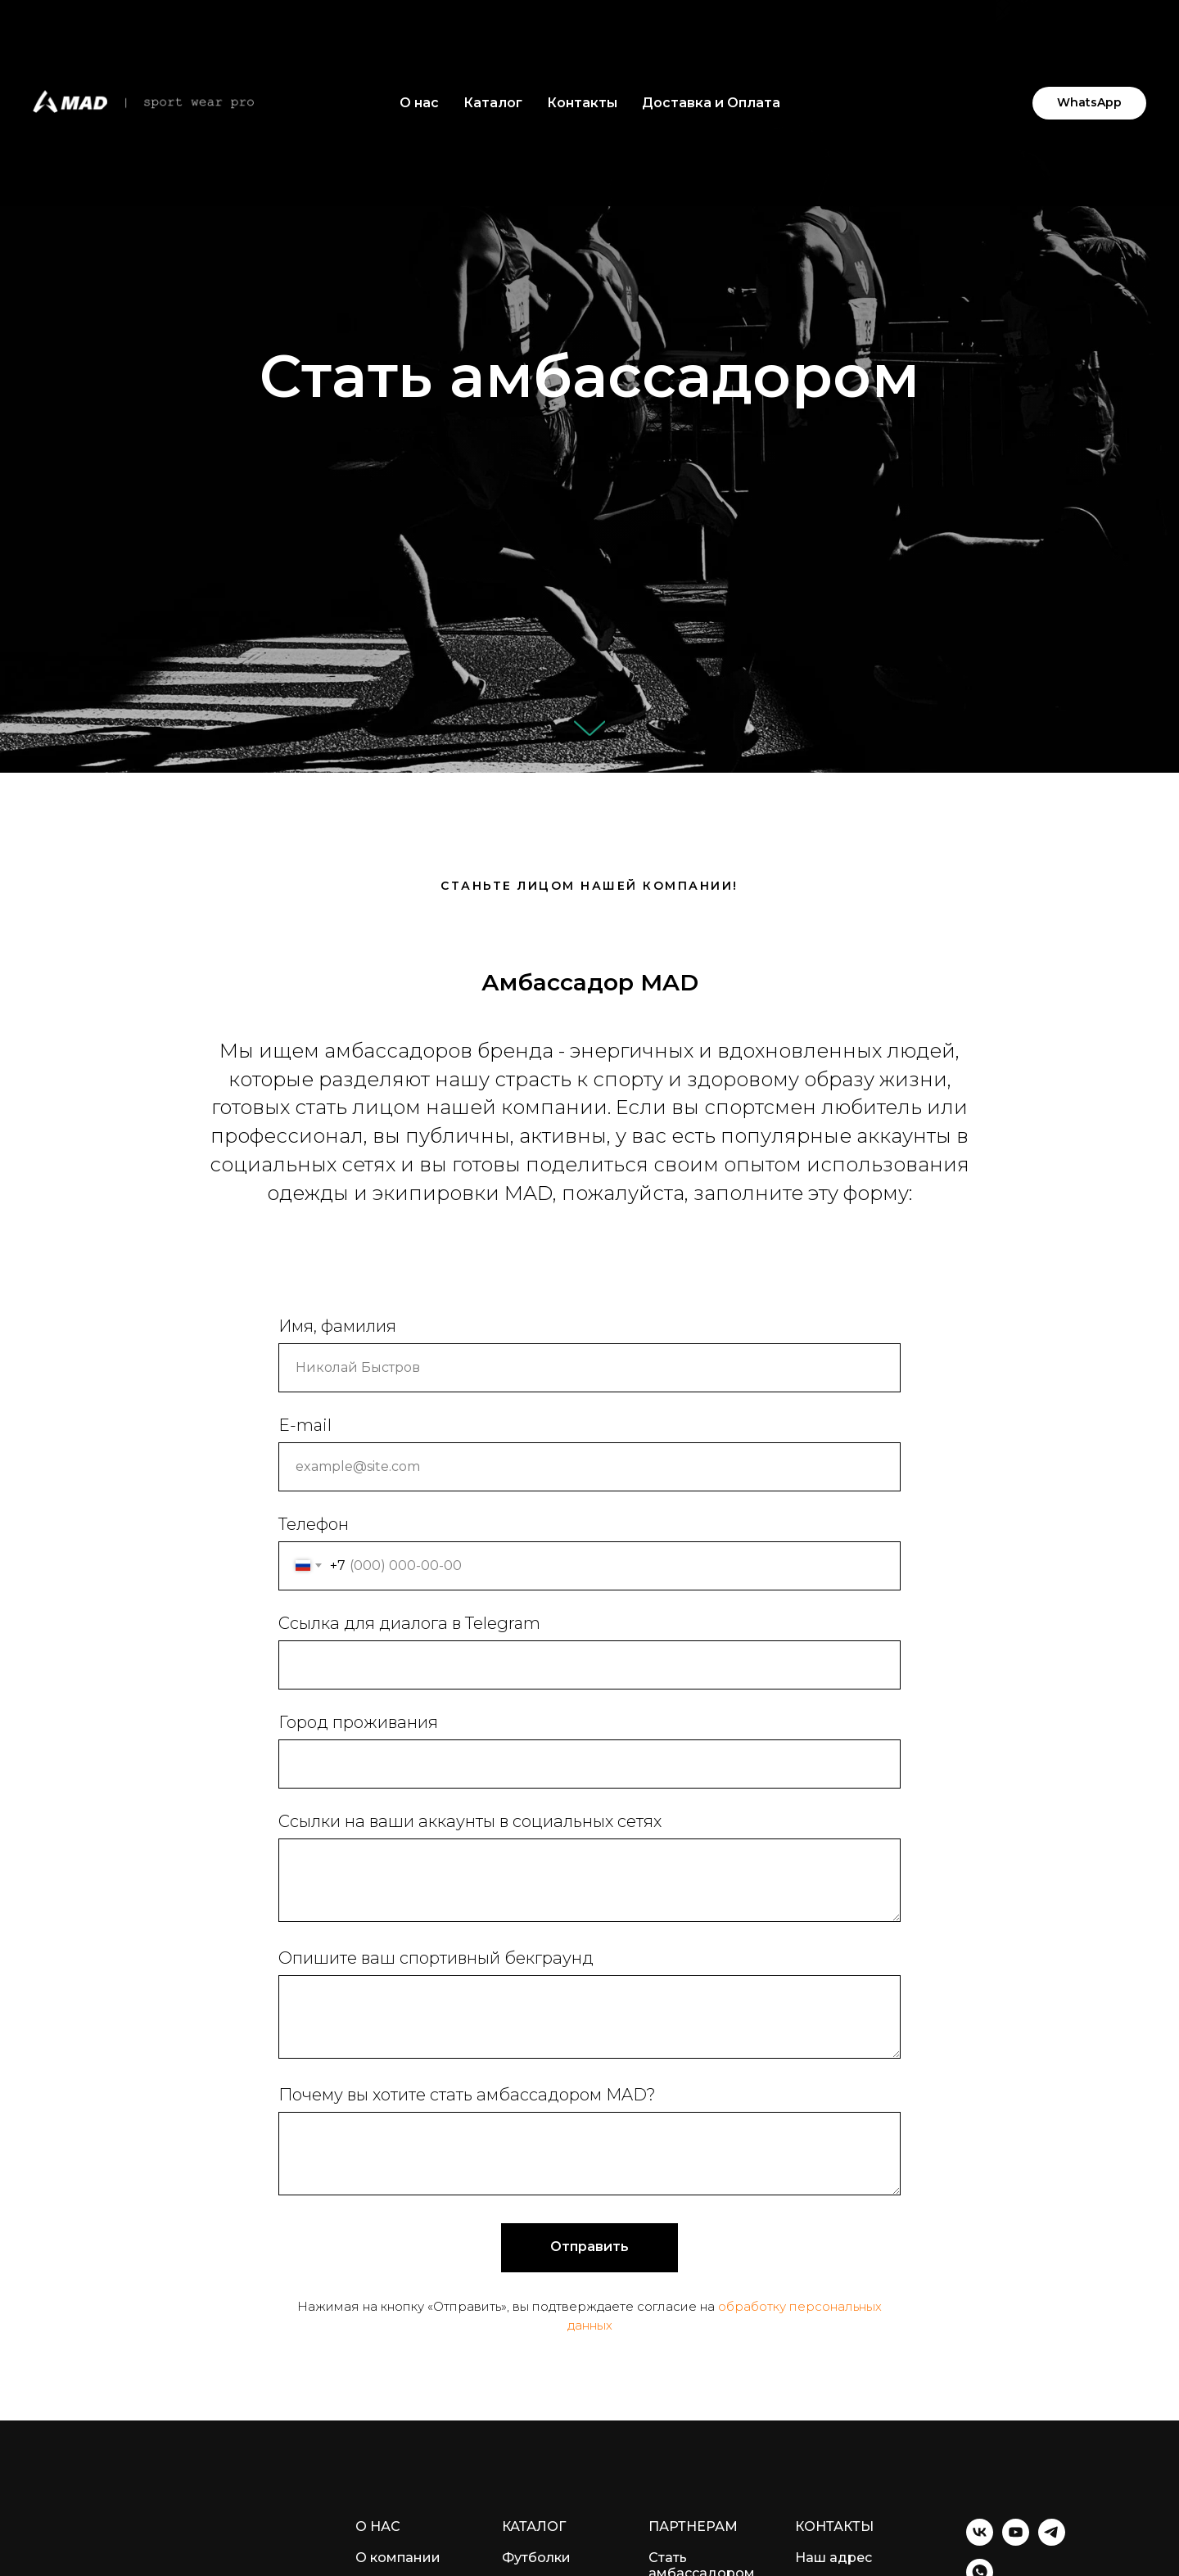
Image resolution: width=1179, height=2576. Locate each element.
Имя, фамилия (337, 1326)
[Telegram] (1051, 2541)
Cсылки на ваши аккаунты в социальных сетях (470, 1821)
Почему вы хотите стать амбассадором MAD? (467, 2095)
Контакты (582, 103)
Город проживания (358, 1722)
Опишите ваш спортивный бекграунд (436, 1958)
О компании (397, 2557)
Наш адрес (833, 2557)
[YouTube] (1015, 2541)
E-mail (305, 1425)
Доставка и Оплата (711, 103)
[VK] (979, 2541)
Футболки (536, 2557)
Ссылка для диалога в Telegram (409, 1623)
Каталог (492, 103)
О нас (419, 103)
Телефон (313, 1524)
